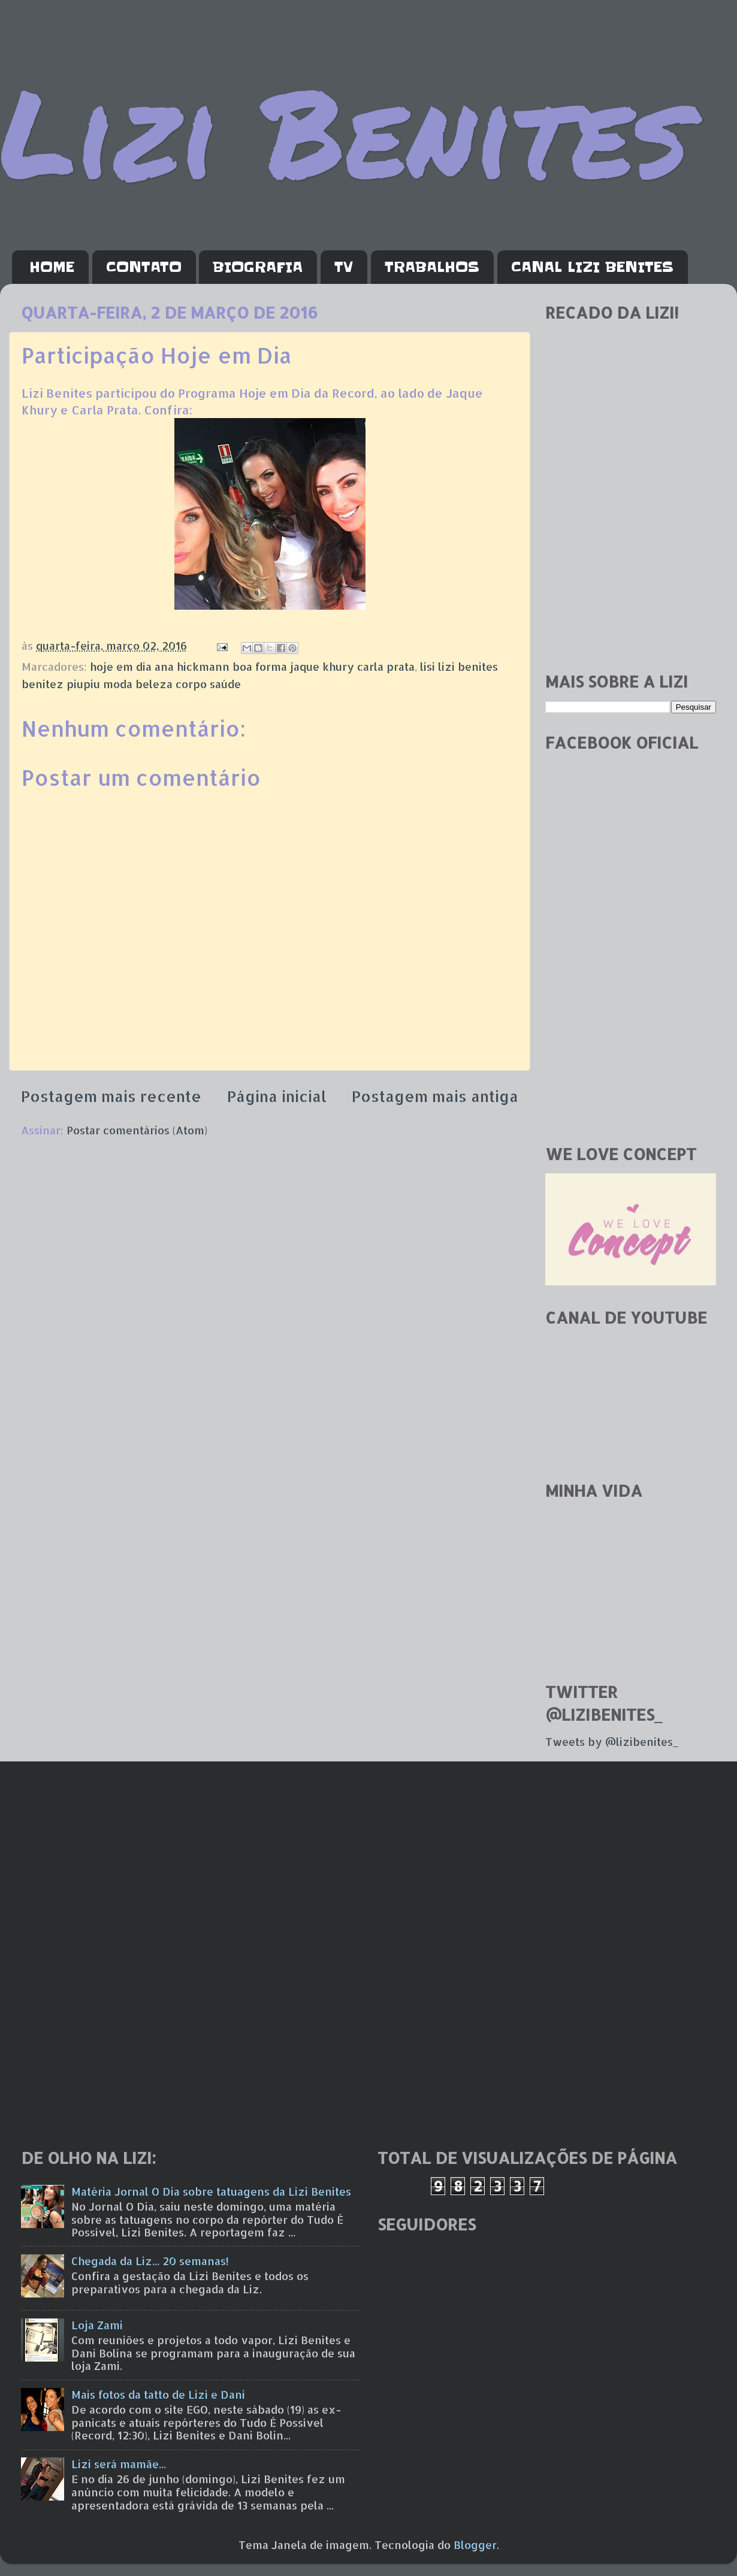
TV (343, 267)
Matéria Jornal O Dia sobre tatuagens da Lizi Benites (211, 2191)
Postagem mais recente (111, 1096)
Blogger (475, 2544)
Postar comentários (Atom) (137, 1130)
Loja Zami (97, 2325)
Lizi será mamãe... (118, 2464)
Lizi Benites (344, 130)
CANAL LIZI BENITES (592, 267)
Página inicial (277, 1096)
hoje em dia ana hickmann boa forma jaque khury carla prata (252, 666)
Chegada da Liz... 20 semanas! (150, 2261)
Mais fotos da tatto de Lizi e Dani (158, 2394)
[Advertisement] (630, 577)
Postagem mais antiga (435, 1096)
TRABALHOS (432, 267)
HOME (51, 267)
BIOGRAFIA (258, 267)
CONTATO (144, 267)
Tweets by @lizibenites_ (611, 1741)
